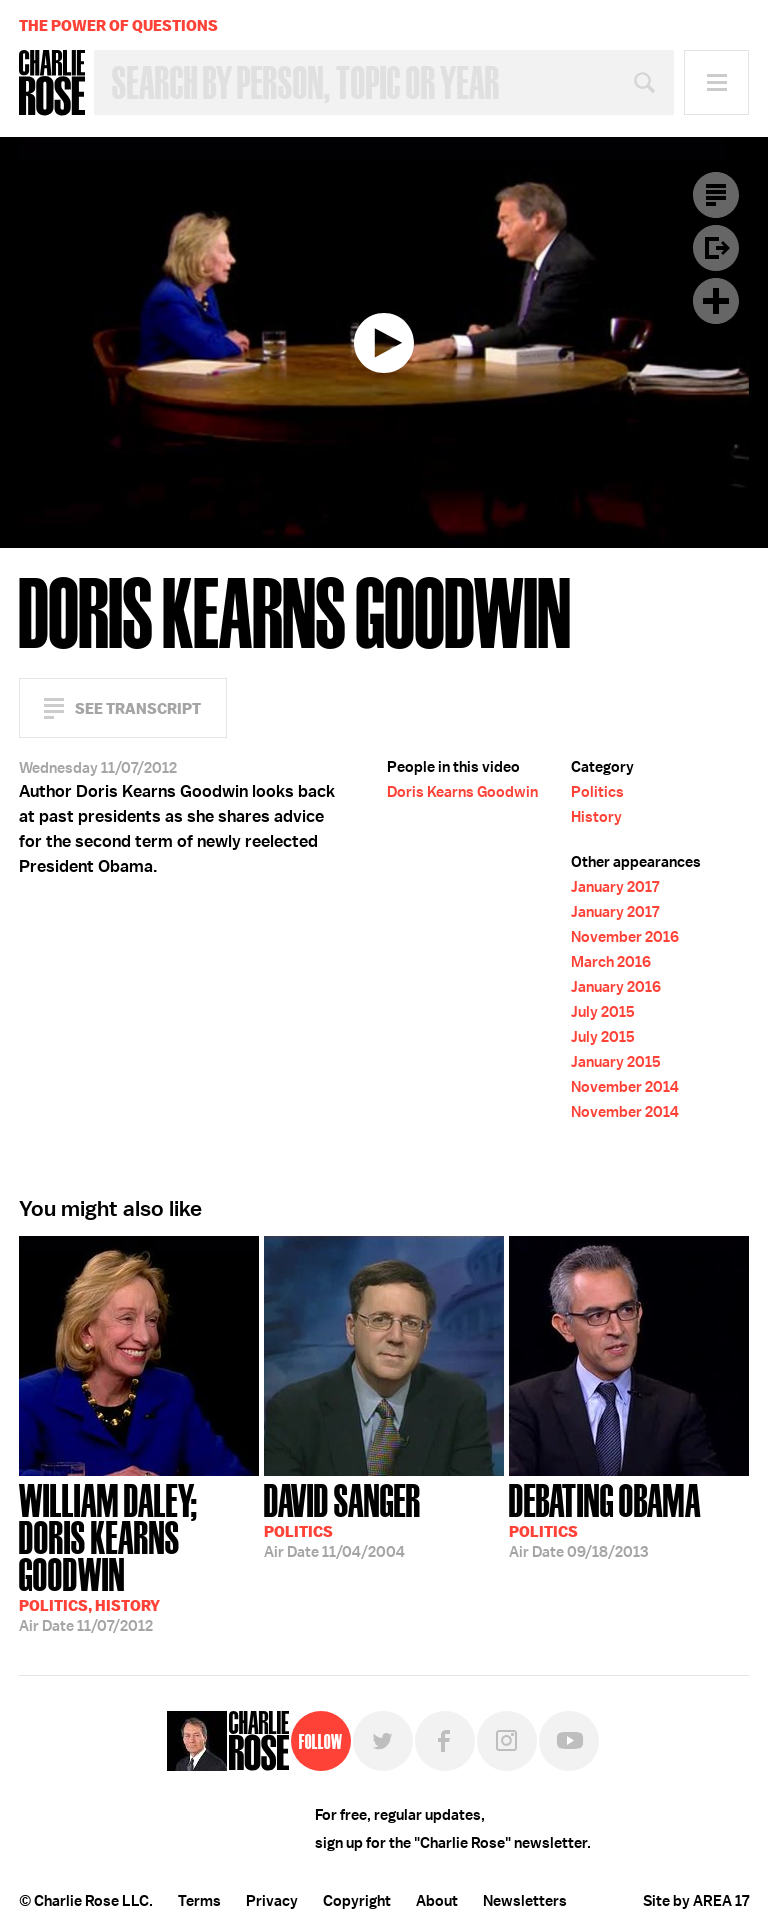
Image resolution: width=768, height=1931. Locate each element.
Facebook (445, 1741)
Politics (597, 792)
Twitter (383, 1741)
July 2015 (603, 1012)
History (596, 817)
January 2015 (616, 1062)
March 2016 (611, 962)
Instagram (507, 1741)
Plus (716, 301)
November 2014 (625, 1087)
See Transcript (138, 708)
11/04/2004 (342, 1519)
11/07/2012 (139, 1556)
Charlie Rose (52, 83)
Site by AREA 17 (696, 1901)
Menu (716, 82)
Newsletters (525, 1901)
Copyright (357, 1901)
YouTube (569, 1741)
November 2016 (625, 937)
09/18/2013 (605, 1519)
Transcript (716, 195)
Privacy (272, 1901)
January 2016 (616, 987)
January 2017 (615, 887)
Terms (199, 1901)
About (437, 1901)
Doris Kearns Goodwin (462, 792)
